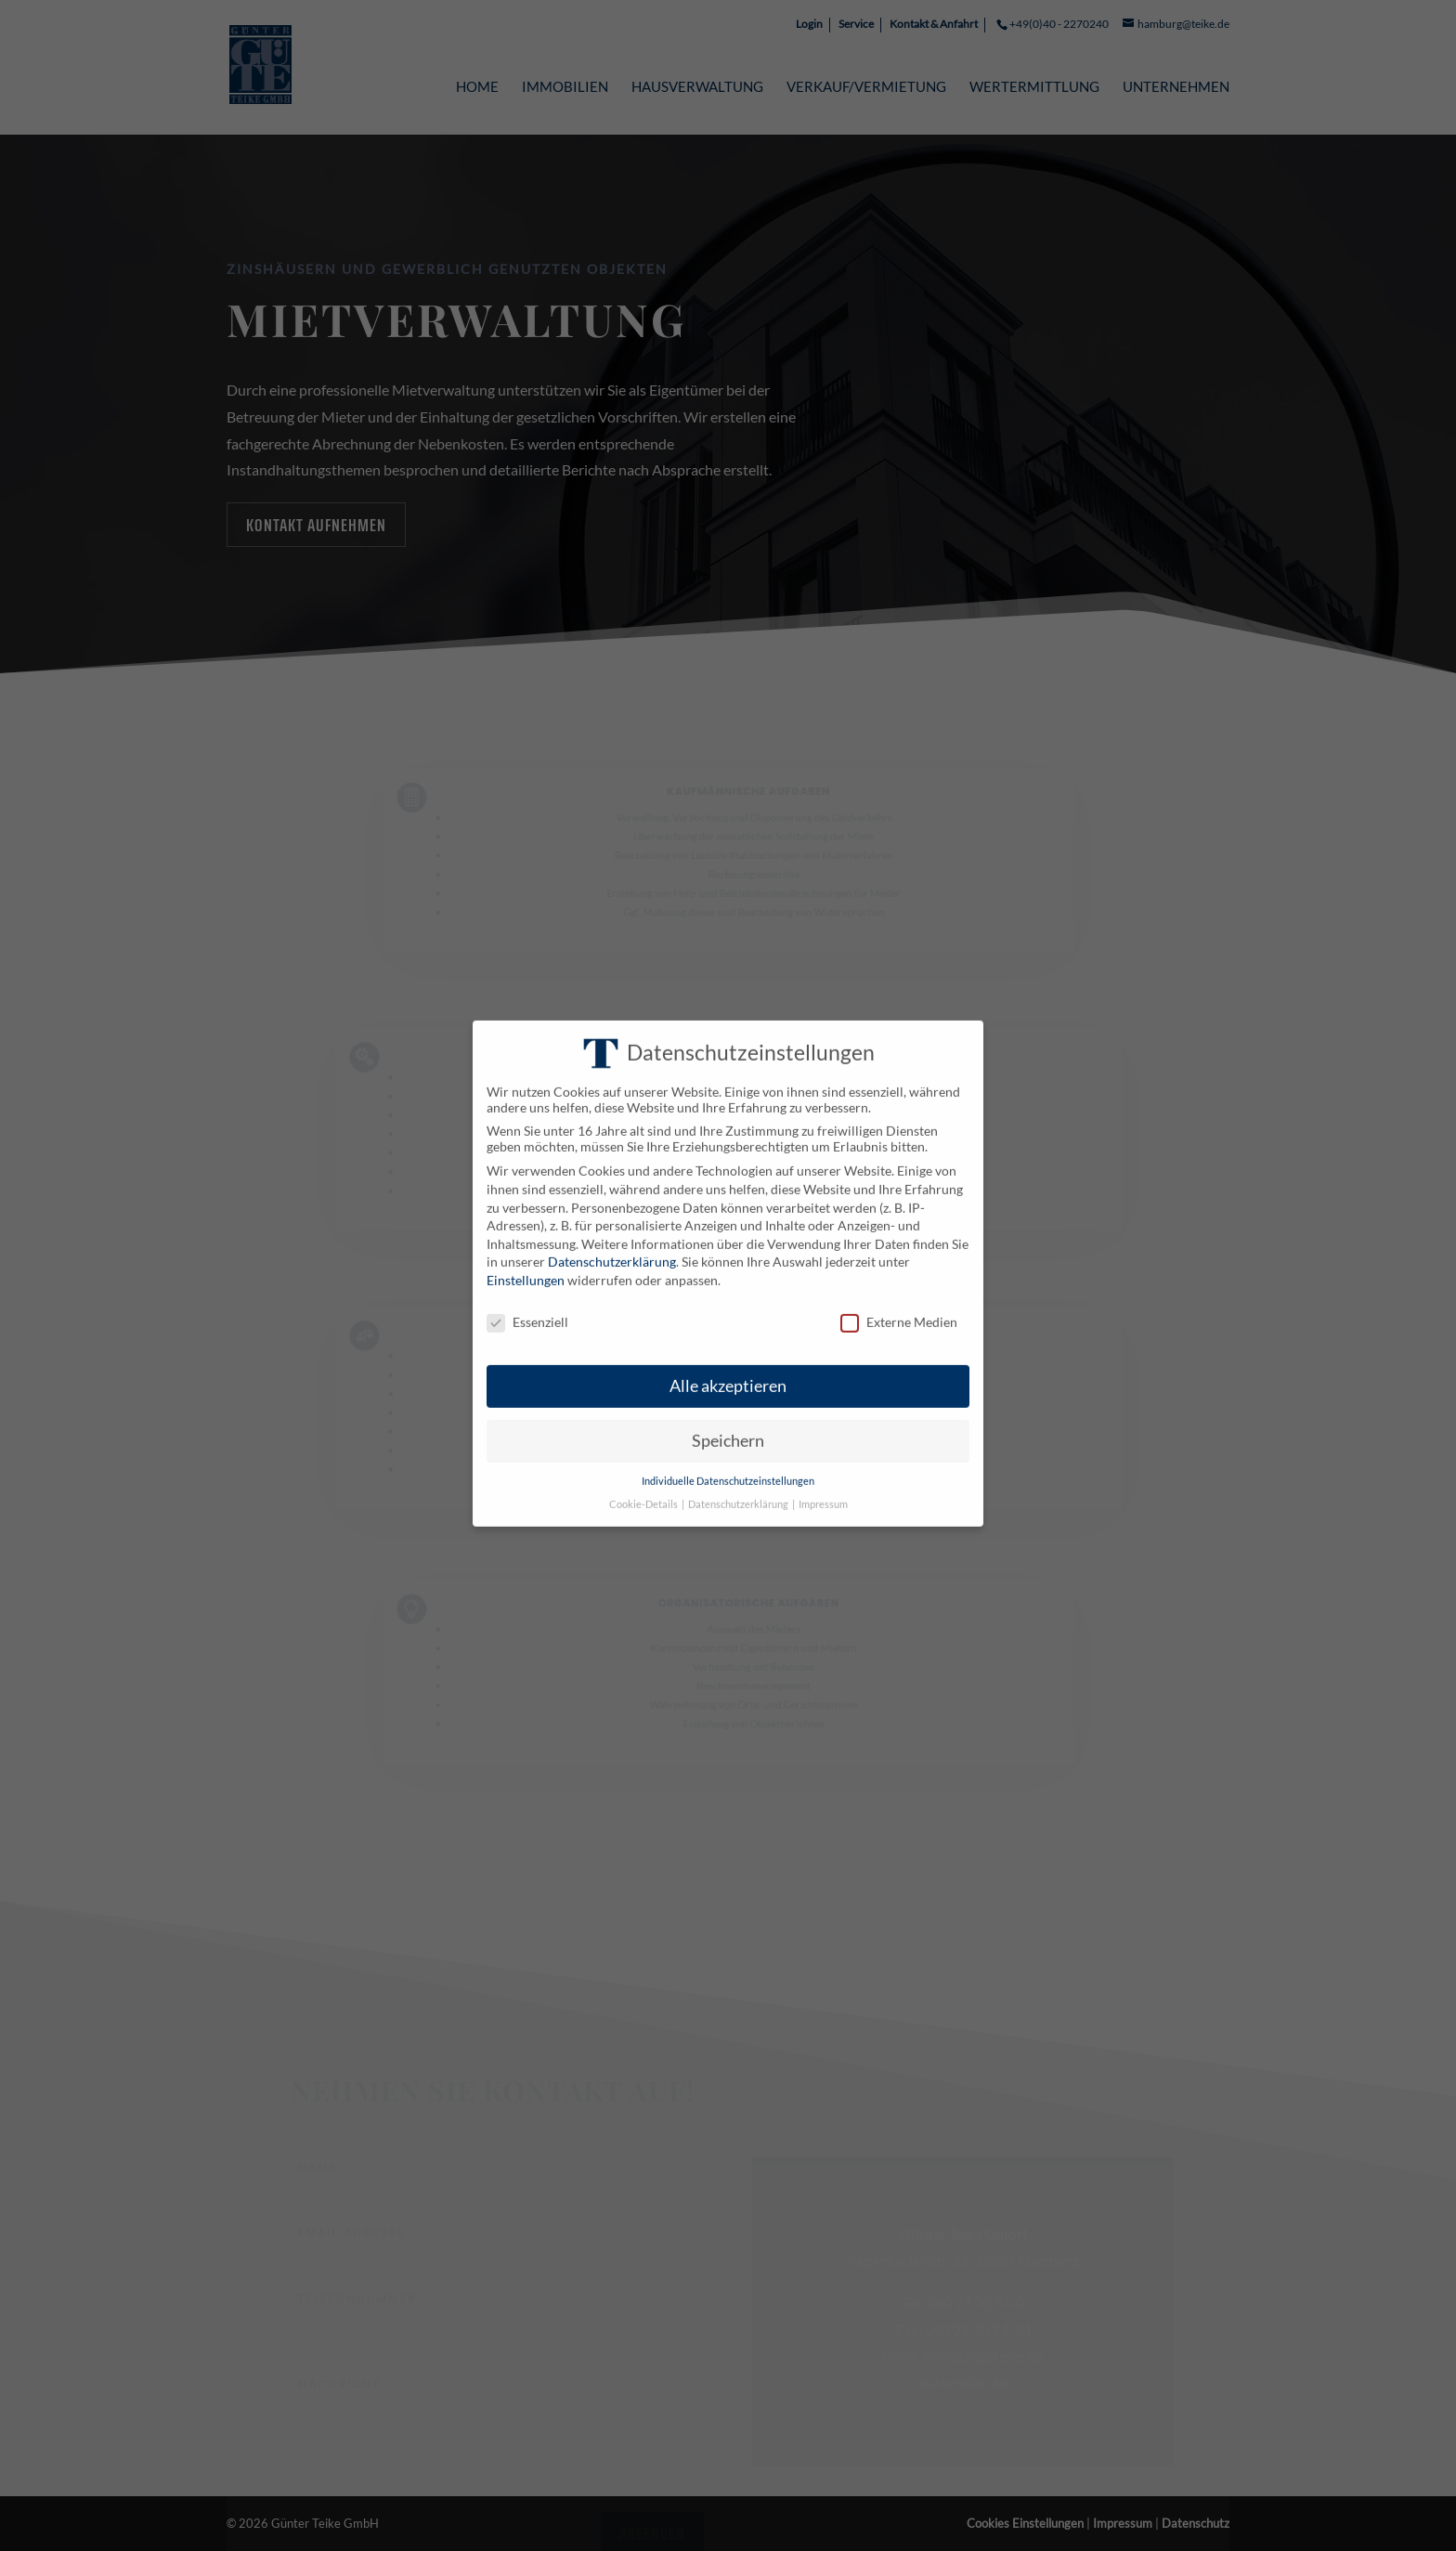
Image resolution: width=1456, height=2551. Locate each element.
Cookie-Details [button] (644, 1479)
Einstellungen (526, 1256)
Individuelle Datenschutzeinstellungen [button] (728, 1457)
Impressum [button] (823, 1479)
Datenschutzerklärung (612, 1237)
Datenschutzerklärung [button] (739, 1479)
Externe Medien (898, 1297)
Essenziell (527, 1297)
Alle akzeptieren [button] (728, 1362)
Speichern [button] (728, 1416)
